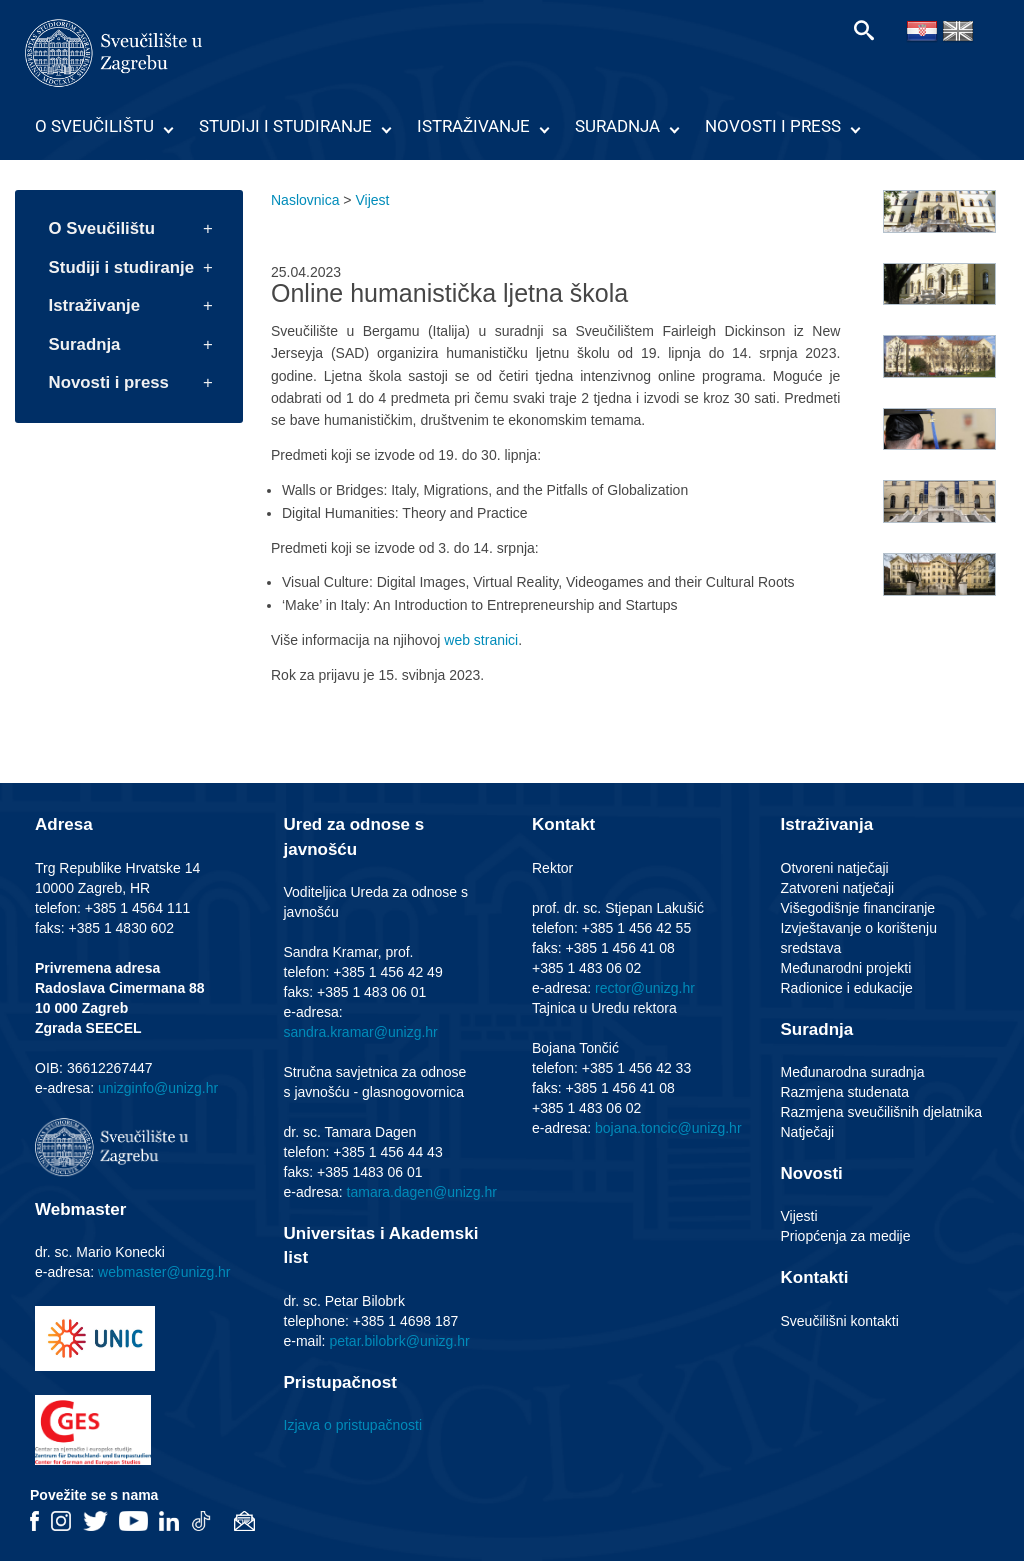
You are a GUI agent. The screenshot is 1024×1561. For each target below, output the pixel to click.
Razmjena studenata (845, 1092)
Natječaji (808, 1132)
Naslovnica (305, 200)
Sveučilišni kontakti (840, 1321)
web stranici (481, 640)
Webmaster (80, 1209)
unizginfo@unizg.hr (158, 1088)
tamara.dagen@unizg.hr (422, 1192)
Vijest (372, 200)
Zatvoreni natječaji (838, 888)
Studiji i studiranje (285, 126)
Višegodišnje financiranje (858, 908)
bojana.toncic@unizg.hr (668, 1128)
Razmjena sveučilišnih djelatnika (882, 1112)
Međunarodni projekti (846, 968)
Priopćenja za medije (846, 1236)
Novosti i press (773, 126)
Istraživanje (473, 126)
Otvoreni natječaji (835, 868)
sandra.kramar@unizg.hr (361, 1032)
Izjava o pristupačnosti (353, 1425)
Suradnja (617, 126)
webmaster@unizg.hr (164, 1272)
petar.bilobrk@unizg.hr (399, 1341)
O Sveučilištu (94, 126)
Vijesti (799, 1216)
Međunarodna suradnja (853, 1072)
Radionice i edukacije (847, 988)
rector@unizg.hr (645, 988)
